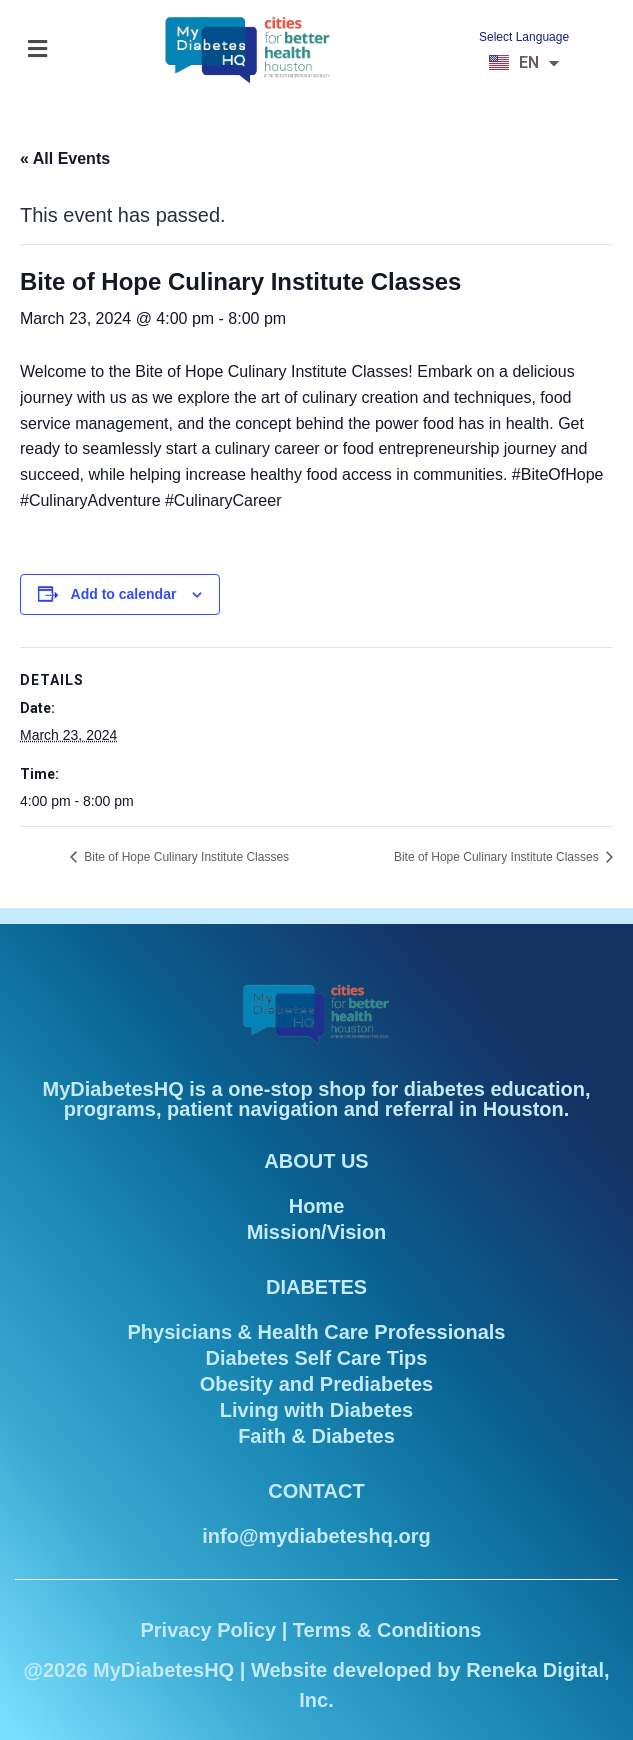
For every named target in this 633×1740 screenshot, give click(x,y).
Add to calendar (124, 594)
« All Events (65, 158)
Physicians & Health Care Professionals (317, 1332)
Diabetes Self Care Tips (317, 1358)
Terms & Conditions (387, 1630)
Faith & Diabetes (316, 1436)
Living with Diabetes (316, 1410)
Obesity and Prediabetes (316, 1384)
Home (317, 1206)
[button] (37, 50)
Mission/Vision (317, 1232)
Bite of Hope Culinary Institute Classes (185, 857)
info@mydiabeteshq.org (316, 1536)
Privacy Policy (208, 1630)
